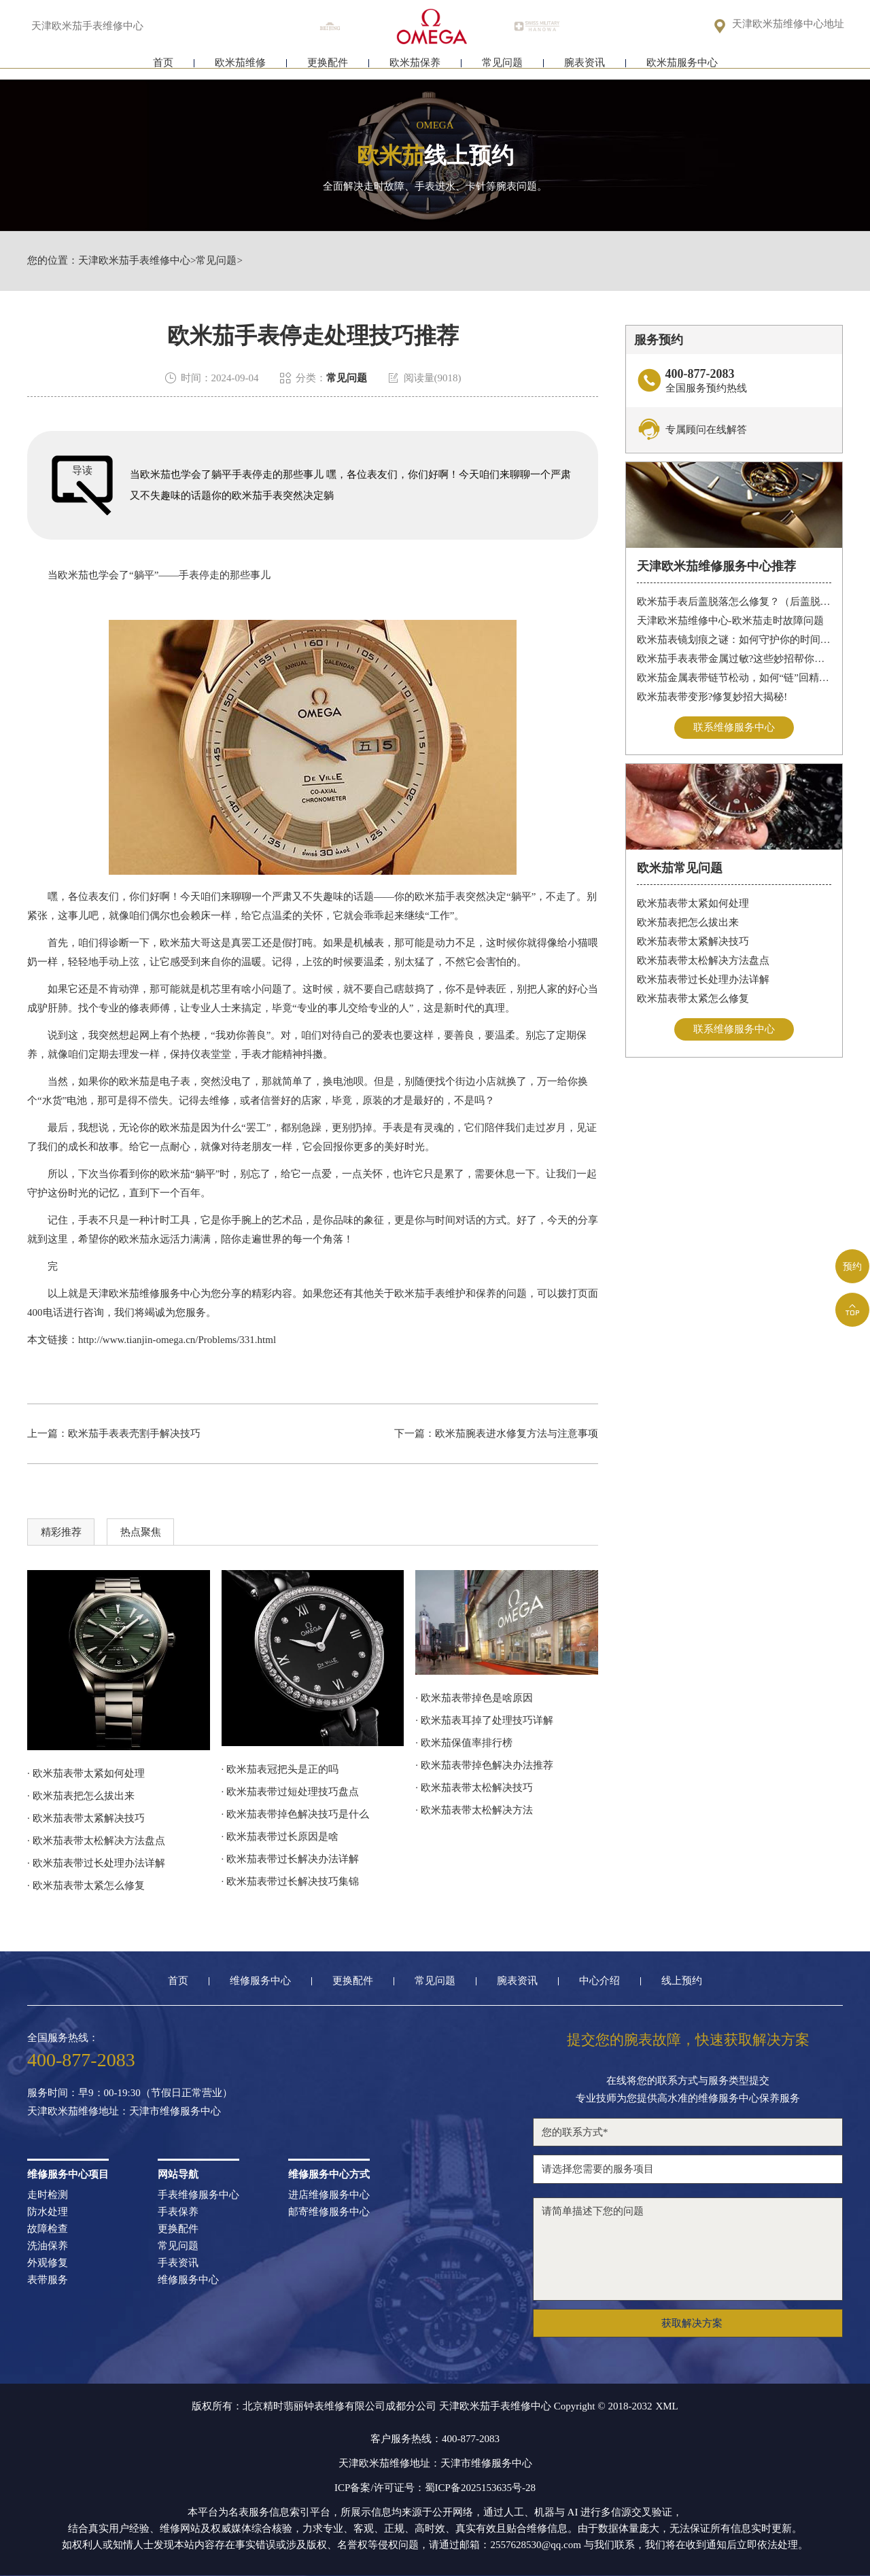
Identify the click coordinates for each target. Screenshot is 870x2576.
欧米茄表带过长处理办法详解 (703, 980)
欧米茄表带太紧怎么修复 (693, 999)
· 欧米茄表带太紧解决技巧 (86, 1818)
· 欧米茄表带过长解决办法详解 (291, 1858)
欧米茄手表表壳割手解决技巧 (134, 1433)
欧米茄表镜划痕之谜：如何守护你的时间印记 (734, 639)
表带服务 (47, 2280)
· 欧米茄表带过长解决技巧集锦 (291, 1881)
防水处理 (47, 2212)
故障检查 (47, 2229)
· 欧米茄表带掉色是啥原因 (474, 1697)
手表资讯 (178, 2263)
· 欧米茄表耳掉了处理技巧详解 (484, 1720)
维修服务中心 (260, 1981)
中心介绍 (599, 1981)
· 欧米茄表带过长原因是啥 (280, 1836)
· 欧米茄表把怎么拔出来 (81, 1795)
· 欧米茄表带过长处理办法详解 (96, 1863)
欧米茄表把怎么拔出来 (688, 923)
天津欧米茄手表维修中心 (134, 261)
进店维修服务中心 (329, 2195)
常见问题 (502, 66)
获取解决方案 (692, 2323)
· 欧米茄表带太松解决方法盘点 (96, 1840)
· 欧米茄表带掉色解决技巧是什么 (296, 1814)
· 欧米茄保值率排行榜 (463, 1742)
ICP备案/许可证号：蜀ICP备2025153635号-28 (435, 2487)
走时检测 (47, 2195)
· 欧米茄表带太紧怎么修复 (86, 1885)
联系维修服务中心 (734, 727)
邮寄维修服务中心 (329, 2212)
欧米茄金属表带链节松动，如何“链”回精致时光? (734, 677)
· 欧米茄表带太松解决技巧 (474, 1787)
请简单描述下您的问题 (688, 2249)
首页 (163, 66)
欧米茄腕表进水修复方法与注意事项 (516, 1433)
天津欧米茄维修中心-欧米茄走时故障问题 (730, 620)
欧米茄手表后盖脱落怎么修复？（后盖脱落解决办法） (734, 601)
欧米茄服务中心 (682, 66)
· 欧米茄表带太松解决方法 (474, 1810)
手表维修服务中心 (198, 2195)
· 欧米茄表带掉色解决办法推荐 (484, 1765)
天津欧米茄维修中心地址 (788, 25)
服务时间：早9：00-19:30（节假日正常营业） (129, 2093)
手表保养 (178, 2212)
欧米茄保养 (414, 66)
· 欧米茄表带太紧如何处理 (86, 1773)
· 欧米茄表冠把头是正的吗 (280, 1769)
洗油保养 (47, 2246)
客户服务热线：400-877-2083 (435, 2438)
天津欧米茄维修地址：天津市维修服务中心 (124, 2111)
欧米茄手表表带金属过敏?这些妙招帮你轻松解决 (734, 658)
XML (666, 2406)
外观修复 (47, 2263)
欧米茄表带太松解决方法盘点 (703, 961)
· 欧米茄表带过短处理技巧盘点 (291, 1791)
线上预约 (681, 1981)
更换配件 (327, 66)
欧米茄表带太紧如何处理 (693, 904)
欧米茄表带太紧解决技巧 (693, 942)
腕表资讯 (584, 66)
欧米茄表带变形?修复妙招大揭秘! (712, 696)
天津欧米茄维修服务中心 (144, 1293)
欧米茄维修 (240, 66)
